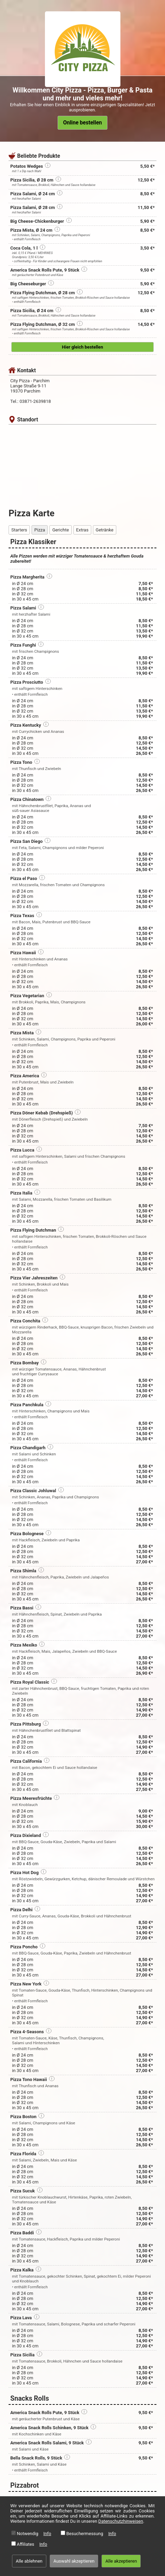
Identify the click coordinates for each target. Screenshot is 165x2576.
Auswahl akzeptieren (74, 2561)
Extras (82, 529)
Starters (19, 529)
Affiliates (25, 2544)
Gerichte (60, 529)
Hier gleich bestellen (82, 347)
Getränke (105, 529)
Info (47, 2533)
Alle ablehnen (29, 2561)
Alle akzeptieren (121, 2561)
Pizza (39, 529)
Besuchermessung (84, 2533)
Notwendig (27, 2533)
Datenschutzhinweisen (120, 2521)
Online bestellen (82, 123)
